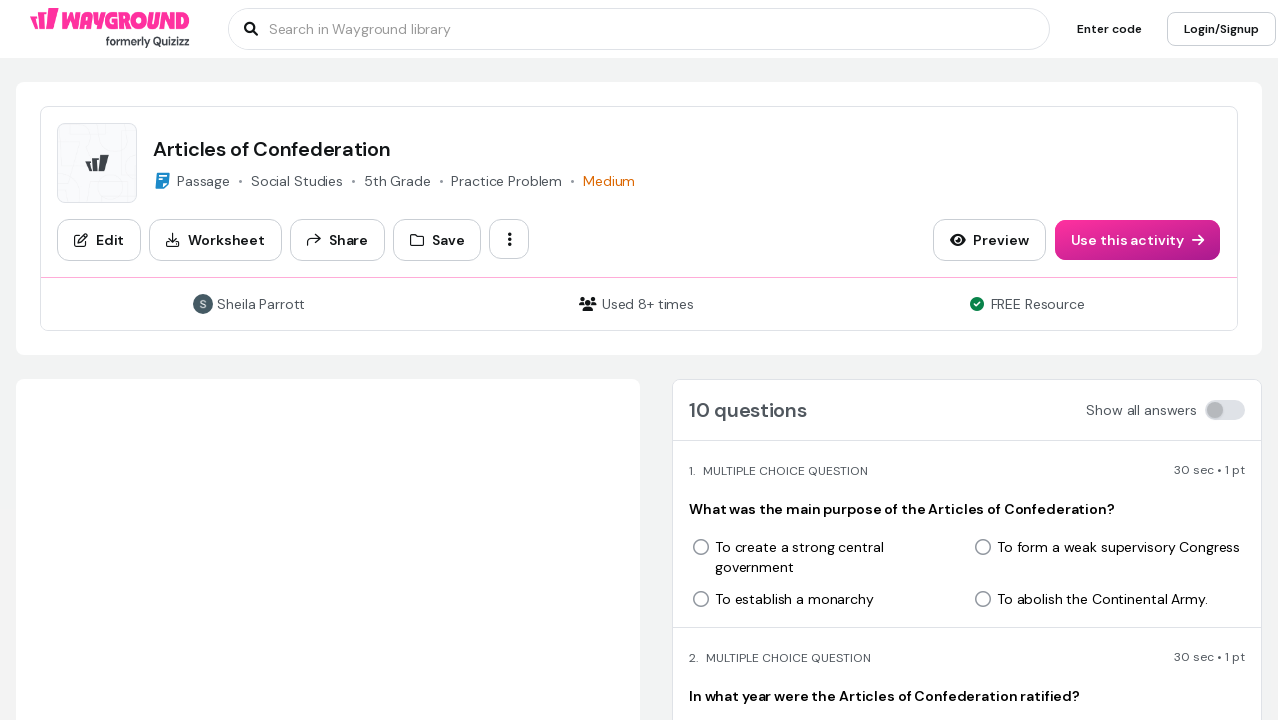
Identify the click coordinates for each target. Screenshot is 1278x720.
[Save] (437, 240)
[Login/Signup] (1221, 29)
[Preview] (989, 240)
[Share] (337, 240)
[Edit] (99, 240)
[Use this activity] (1138, 240)
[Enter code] (1109, 29)
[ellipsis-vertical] (509, 239)
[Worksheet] (215, 240)
